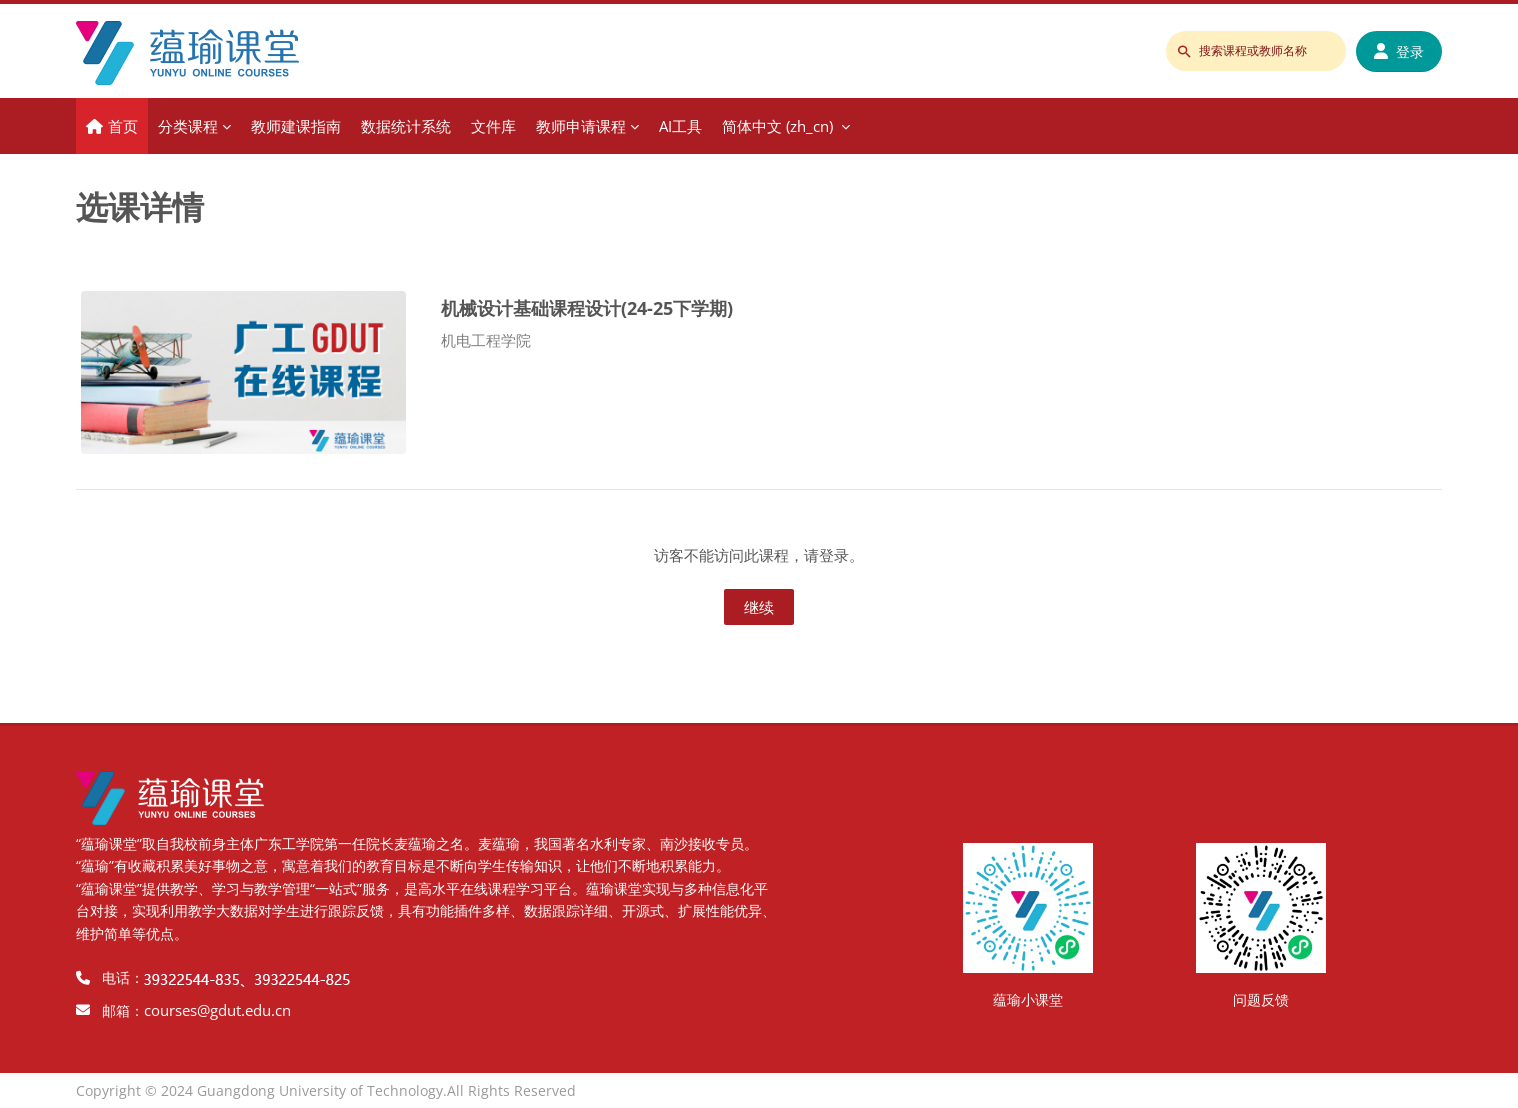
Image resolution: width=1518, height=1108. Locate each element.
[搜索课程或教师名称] (1256, 51)
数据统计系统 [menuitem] (406, 126)
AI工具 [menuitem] (680, 126)
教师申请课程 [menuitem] (581, 126)
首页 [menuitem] (123, 126)
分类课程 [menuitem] (188, 126)
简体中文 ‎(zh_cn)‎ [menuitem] (777, 126)
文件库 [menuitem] (493, 126)
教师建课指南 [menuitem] (296, 126)
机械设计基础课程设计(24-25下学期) (587, 307)
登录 (1399, 51)
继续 (759, 607)
